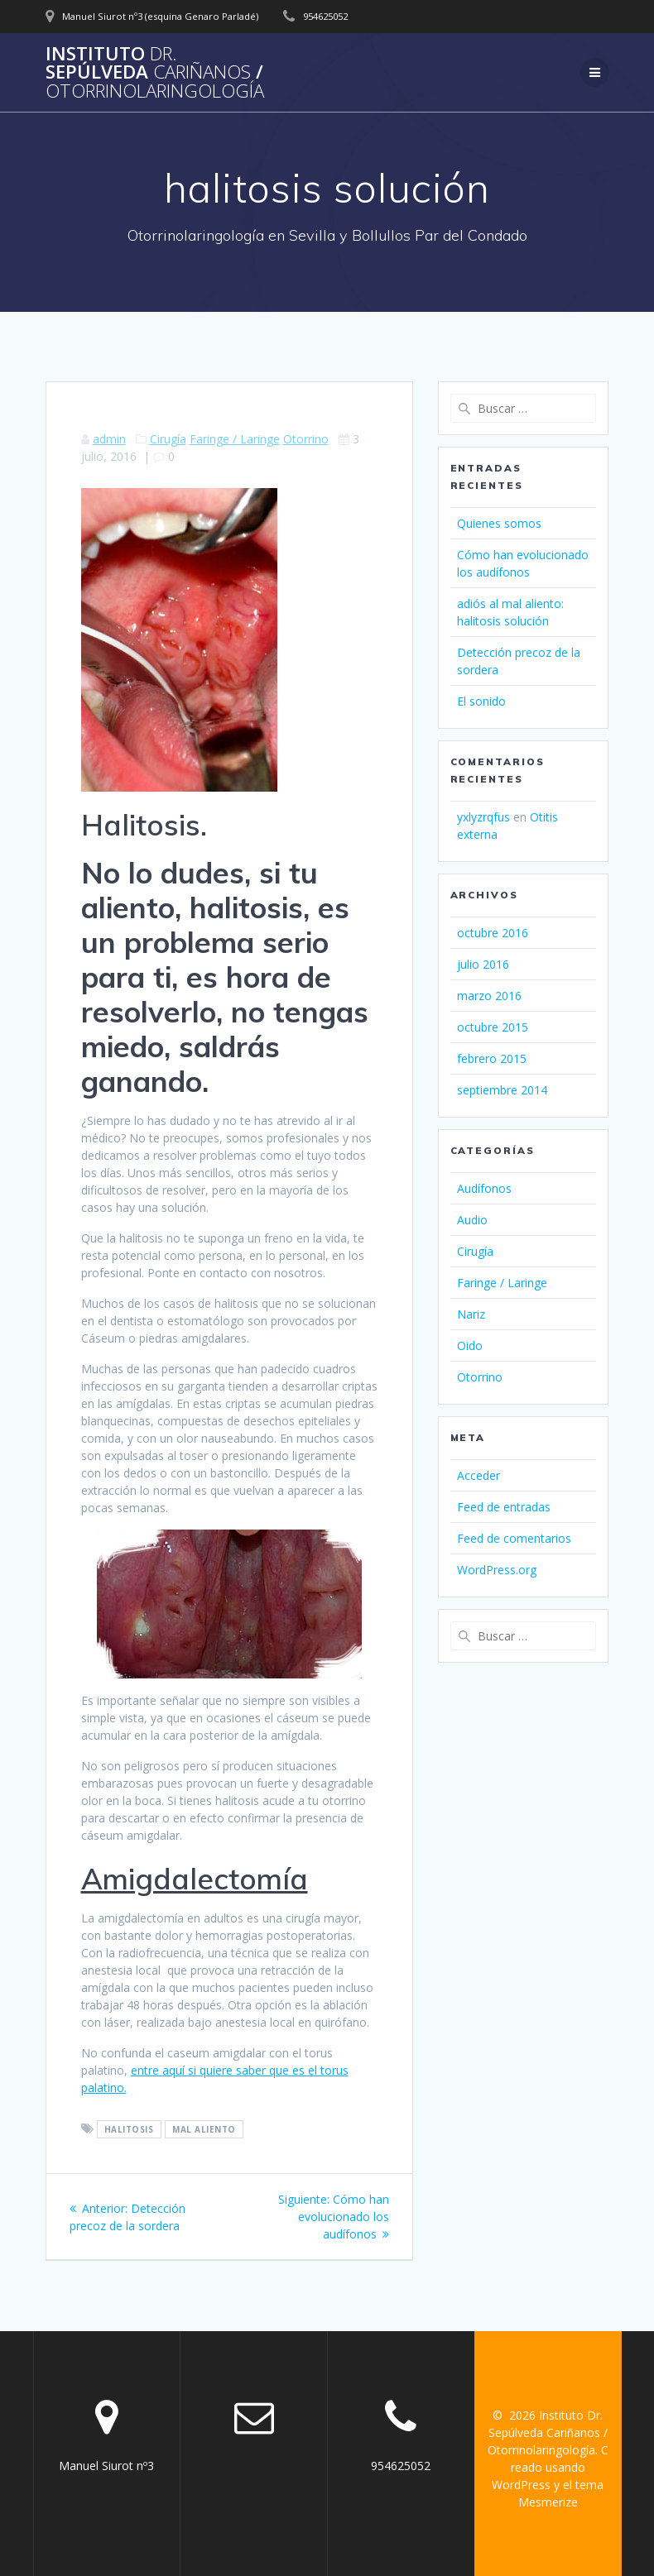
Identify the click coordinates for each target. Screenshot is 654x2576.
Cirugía (168, 439)
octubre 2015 (492, 1027)
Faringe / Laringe (235, 439)
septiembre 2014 (502, 1090)
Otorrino (306, 439)
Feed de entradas (504, 1507)
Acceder (478, 1475)
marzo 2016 (489, 995)
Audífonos (484, 1188)
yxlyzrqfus (483, 817)
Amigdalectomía (194, 1878)
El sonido (481, 701)
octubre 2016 (492, 933)
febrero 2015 (492, 1058)
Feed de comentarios (514, 1538)
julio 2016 (483, 964)
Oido (470, 1345)
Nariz (471, 1314)
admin (109, 439)
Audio (472, 1220)
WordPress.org (496, 1570)
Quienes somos (499, 523)
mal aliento (204, 2129)
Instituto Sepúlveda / (155, 72)
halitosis (129, 2129)
